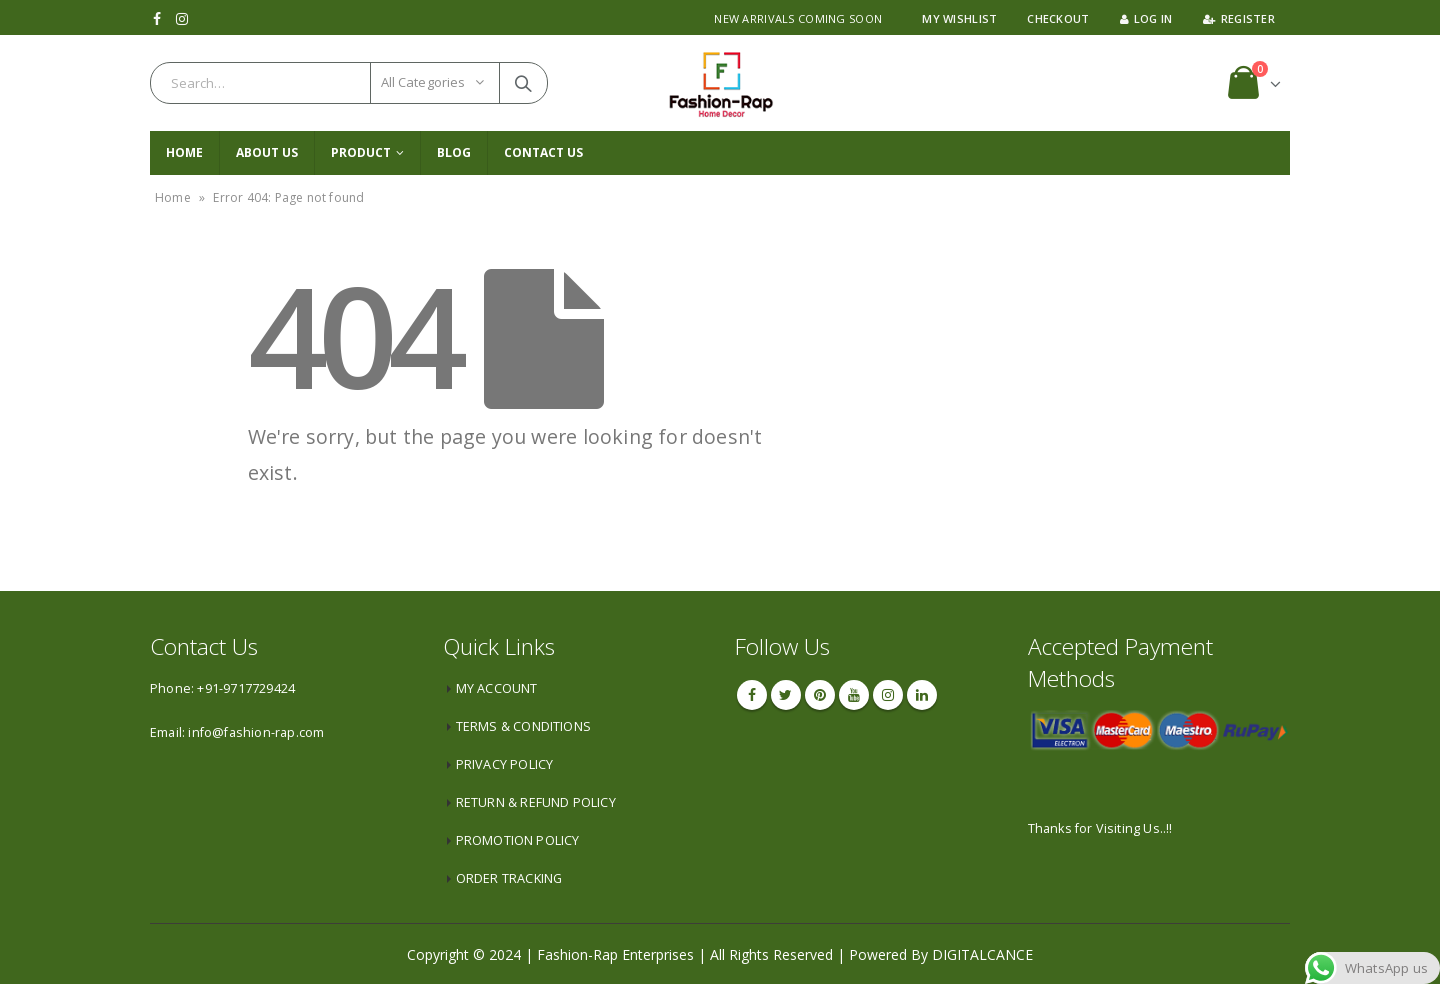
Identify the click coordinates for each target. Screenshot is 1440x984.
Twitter (786, 695)
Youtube (854, 695)
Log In (1146, 18)
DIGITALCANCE (982, 954)
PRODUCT (361, 152)
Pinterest (820, 695)
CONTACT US (543, 152)
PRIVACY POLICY (505, 764)
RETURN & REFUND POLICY (536, 802)
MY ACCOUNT (497, 688)
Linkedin (922, 695)
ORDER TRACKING (509, 878)
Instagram (888, 695)
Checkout (1058, 18)
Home (184, 152)
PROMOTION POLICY (518, 840)
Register (1239, 18)
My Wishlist (959, 18)
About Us (267, 152)
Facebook (752, 695)
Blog (454, 152)
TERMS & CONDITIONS (524, 726)
